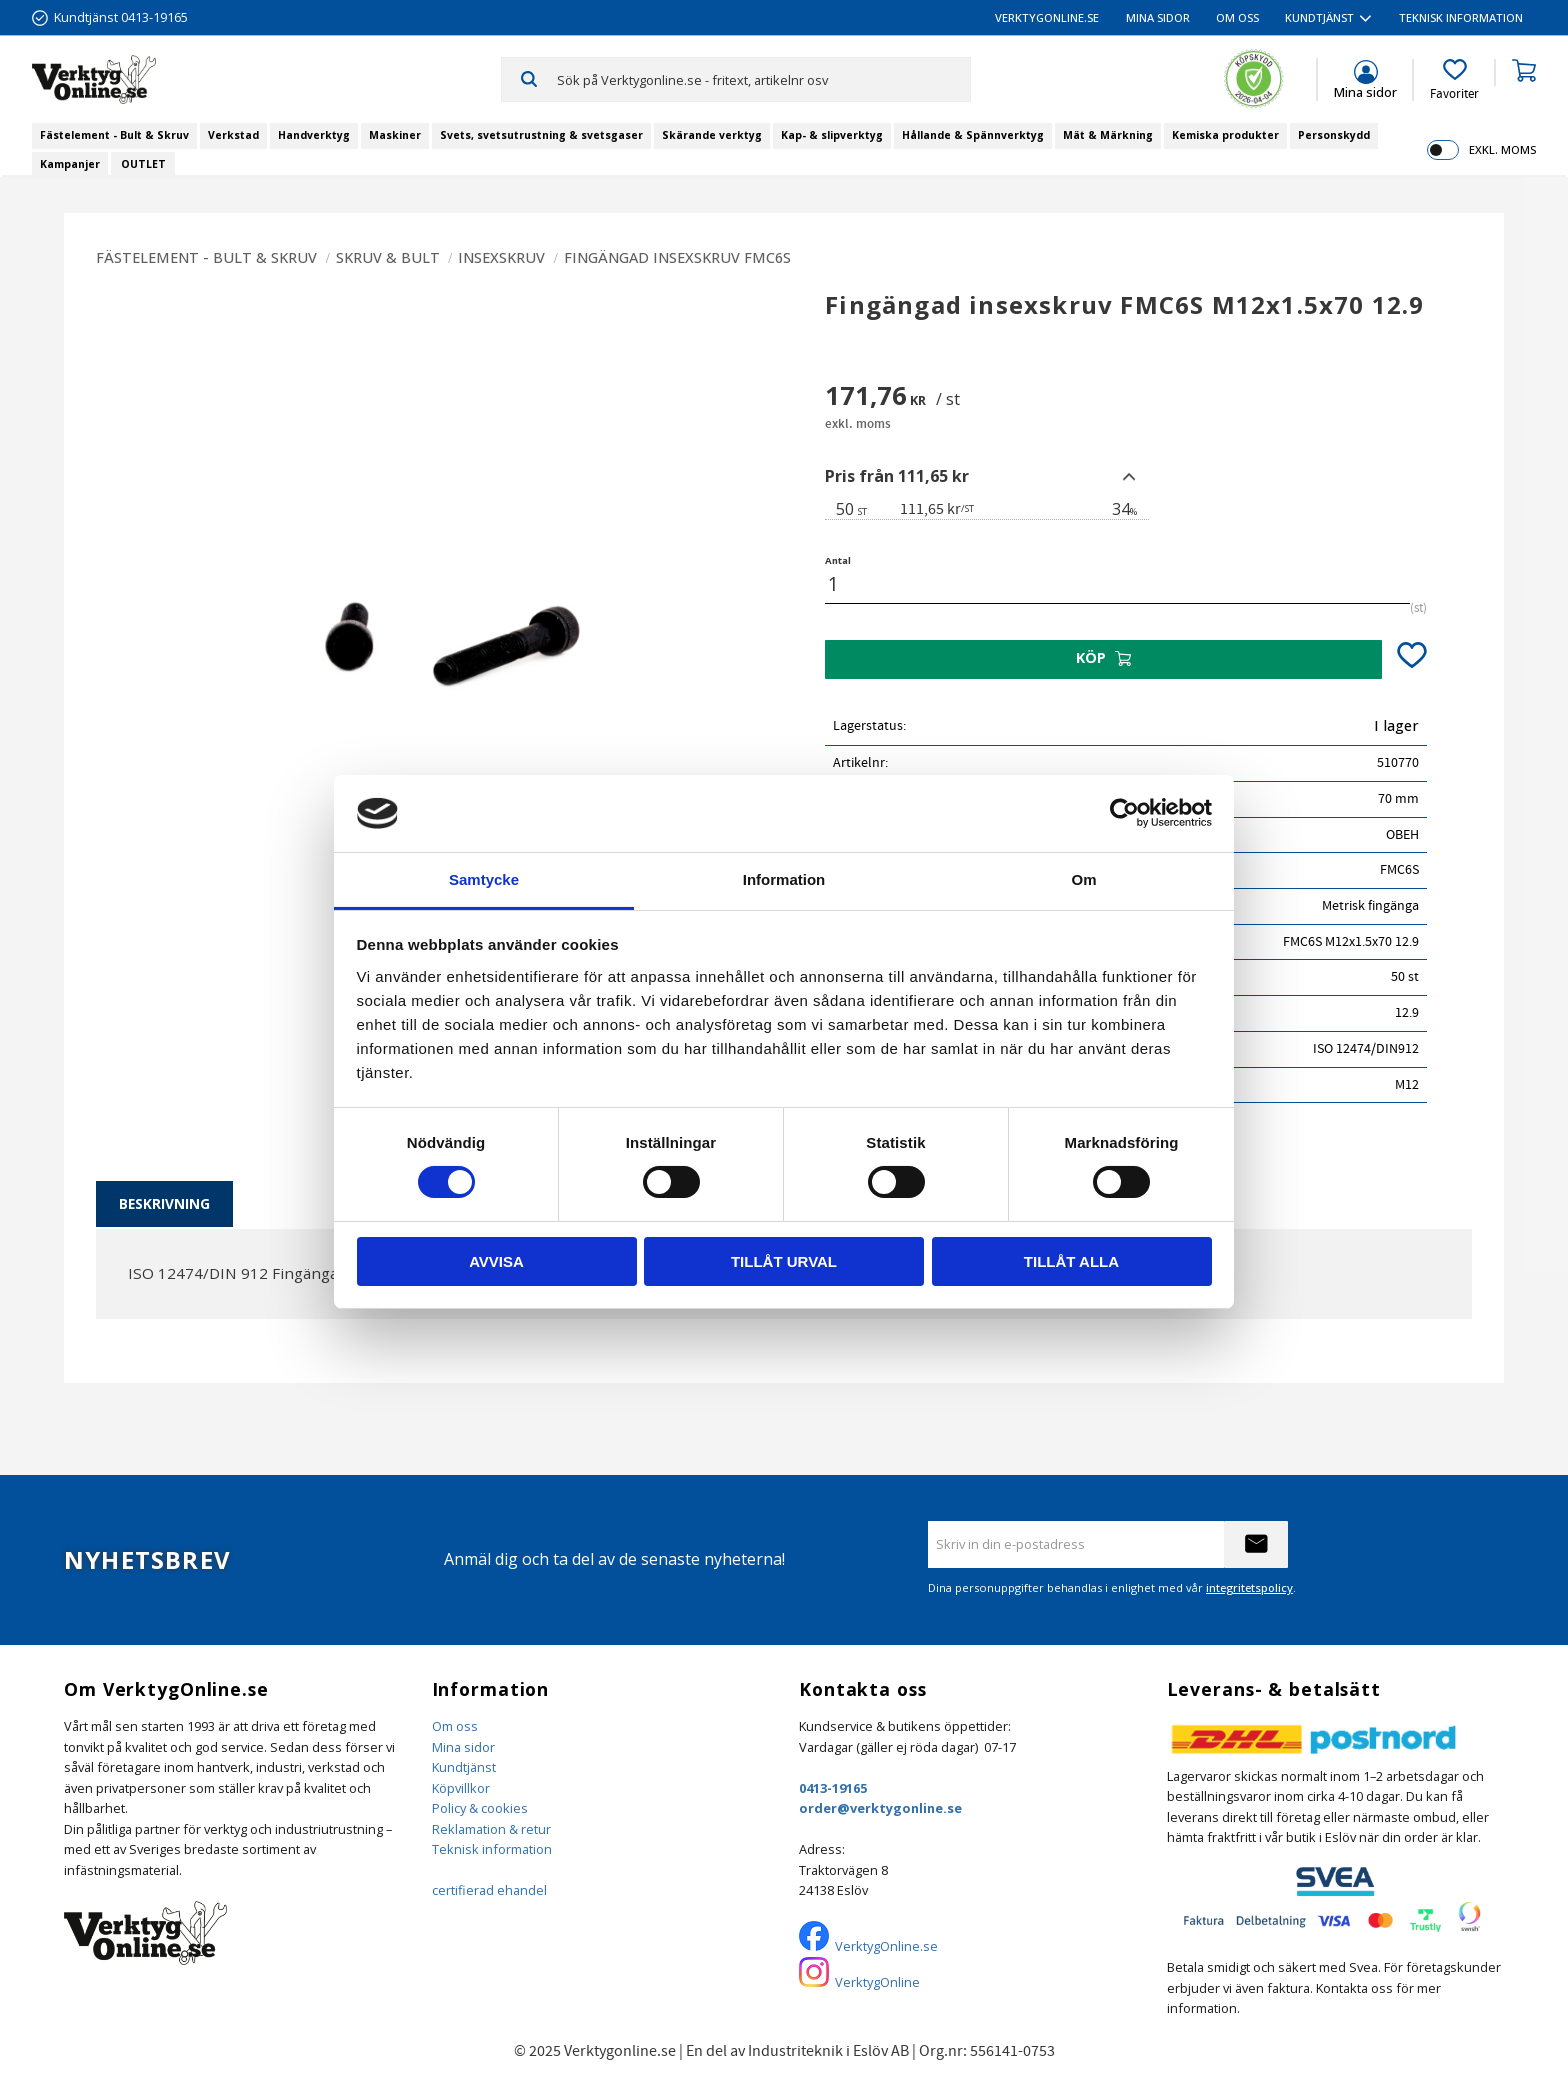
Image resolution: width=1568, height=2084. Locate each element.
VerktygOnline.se (886, 1946)
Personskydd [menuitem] (1334, 135)
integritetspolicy (1249, 1587)
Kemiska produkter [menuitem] (1225, 135)
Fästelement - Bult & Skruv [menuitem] (114, 135)
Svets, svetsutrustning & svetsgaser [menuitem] (541, 135)
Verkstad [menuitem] (233, 135)
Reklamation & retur (491, 1829)
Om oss (455, 1726)
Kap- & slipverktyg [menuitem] (832, 135)
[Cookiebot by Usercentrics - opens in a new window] (1124, 813)
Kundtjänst (464, 1767)
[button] (1454, 80)
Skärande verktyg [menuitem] (712, 135)
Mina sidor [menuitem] (1158, 17)
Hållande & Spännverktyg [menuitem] (973, 135)
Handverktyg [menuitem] (314, 135)
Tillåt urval (784, 1261)
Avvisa (496, 1261)
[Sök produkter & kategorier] (763, 79)
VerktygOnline (877, 1982)
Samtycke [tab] (484, 879)
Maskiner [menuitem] (395, 135)
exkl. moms (1502, 149)
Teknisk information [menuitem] (1461, 17)
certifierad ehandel (489, 1890)
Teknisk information (492, 1849)
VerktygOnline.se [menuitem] (1047, 17)
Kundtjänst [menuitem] (1319, 17)
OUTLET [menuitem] (143, 164)
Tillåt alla (1071, 1261)
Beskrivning (164, 1203)
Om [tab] (1083, 879)
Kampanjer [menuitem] (70, 164)
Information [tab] (784, 879)
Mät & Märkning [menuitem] (1108, 135)
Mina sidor (463, 1747)
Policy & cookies (480, 1808)
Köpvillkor (461, 1788)
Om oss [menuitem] (1237, 17)
